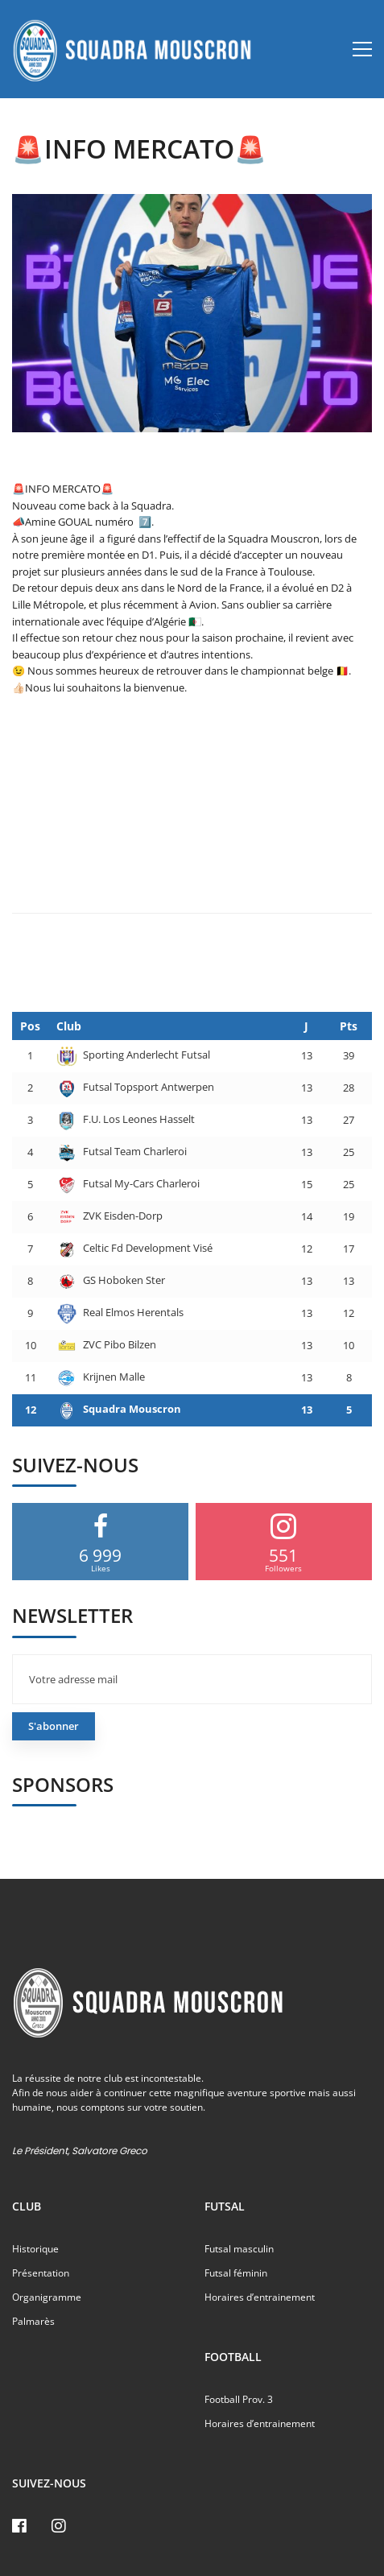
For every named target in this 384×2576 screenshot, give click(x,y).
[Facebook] (19, 2526)
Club (68, 1026)
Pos (30, 1026)
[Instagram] (58, 2526)
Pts (348, 1026)
